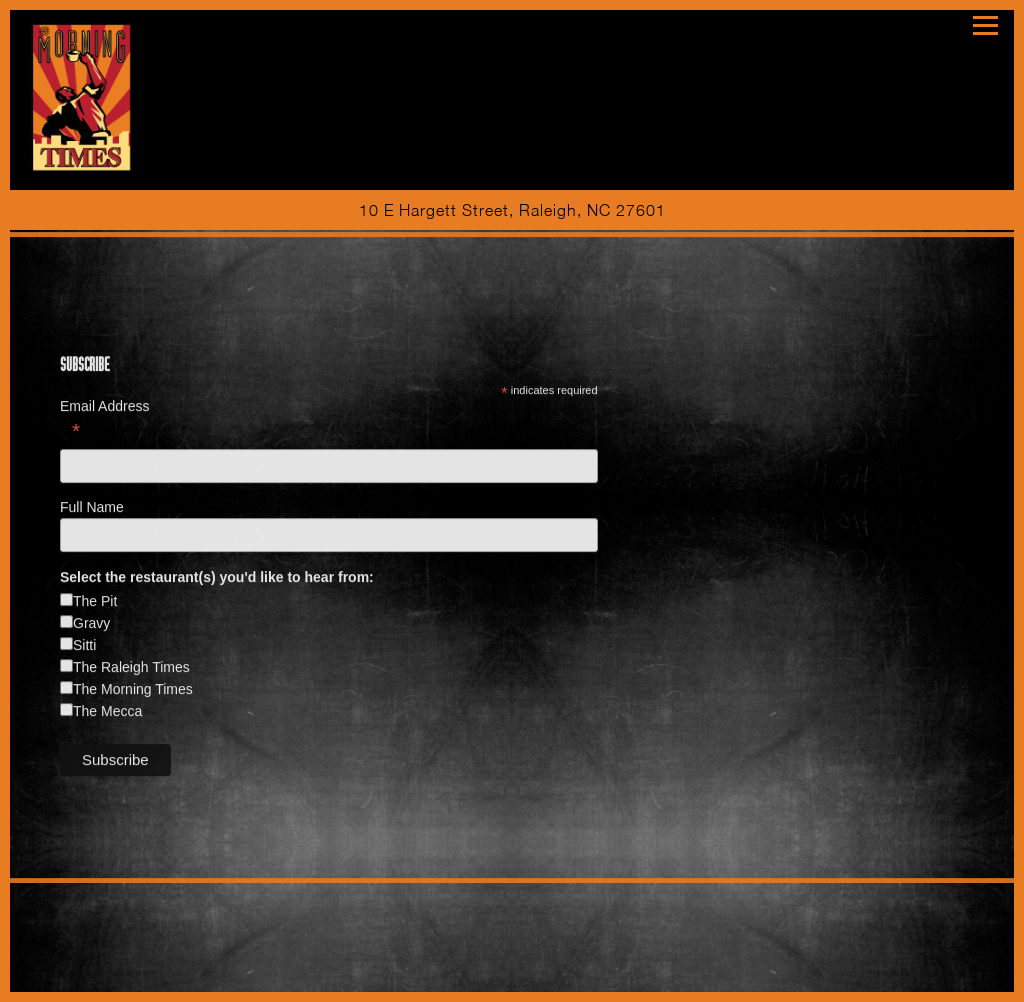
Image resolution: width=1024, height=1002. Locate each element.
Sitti (84, 647)
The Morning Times (133, 691)
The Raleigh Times (131, 669)
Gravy (91, 625)
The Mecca (107, 713)
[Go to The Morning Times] (512, 210)
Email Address (329, 421)
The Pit (95, 603)
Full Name (94, 509)
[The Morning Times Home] (85, 95)
